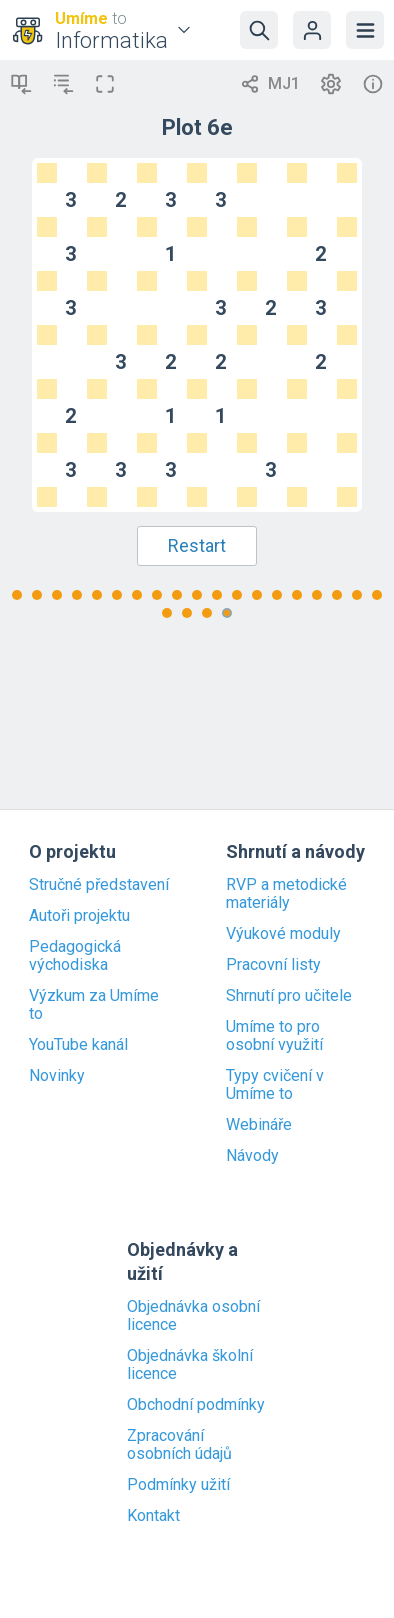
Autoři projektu (79, 916)
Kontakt (153, 1516)
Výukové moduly (283, 934)
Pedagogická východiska (75, 956)
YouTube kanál (78, 1045)
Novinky (57, 1076)
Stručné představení (99, 885)
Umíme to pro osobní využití (274, 1036)
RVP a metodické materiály (286, 894)
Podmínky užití (178, 1485)
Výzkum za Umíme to (94, 1005)
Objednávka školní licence (190, 1365)
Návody (252, 1156)
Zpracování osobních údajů (179, 1445)
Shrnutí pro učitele (289, 996)
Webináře (259, 1125)
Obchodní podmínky (196, 1405)
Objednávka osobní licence (193, 1316)
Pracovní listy (273, 965)
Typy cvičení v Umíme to (275, 1085)
